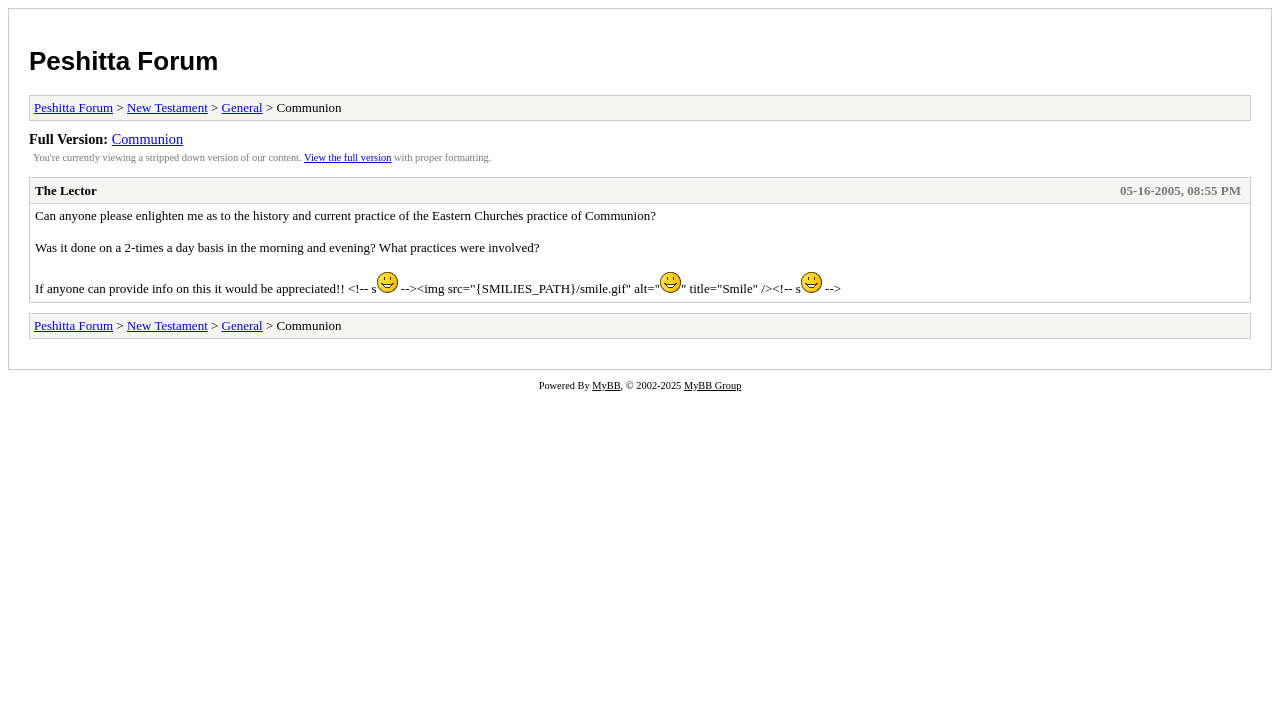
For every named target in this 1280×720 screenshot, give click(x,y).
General (242, 107)
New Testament (167, 107)
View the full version (347, 157)
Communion (148, 139)
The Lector (66, 190)
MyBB (606, 385)
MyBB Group (712, 385)
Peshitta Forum (123, 61)
